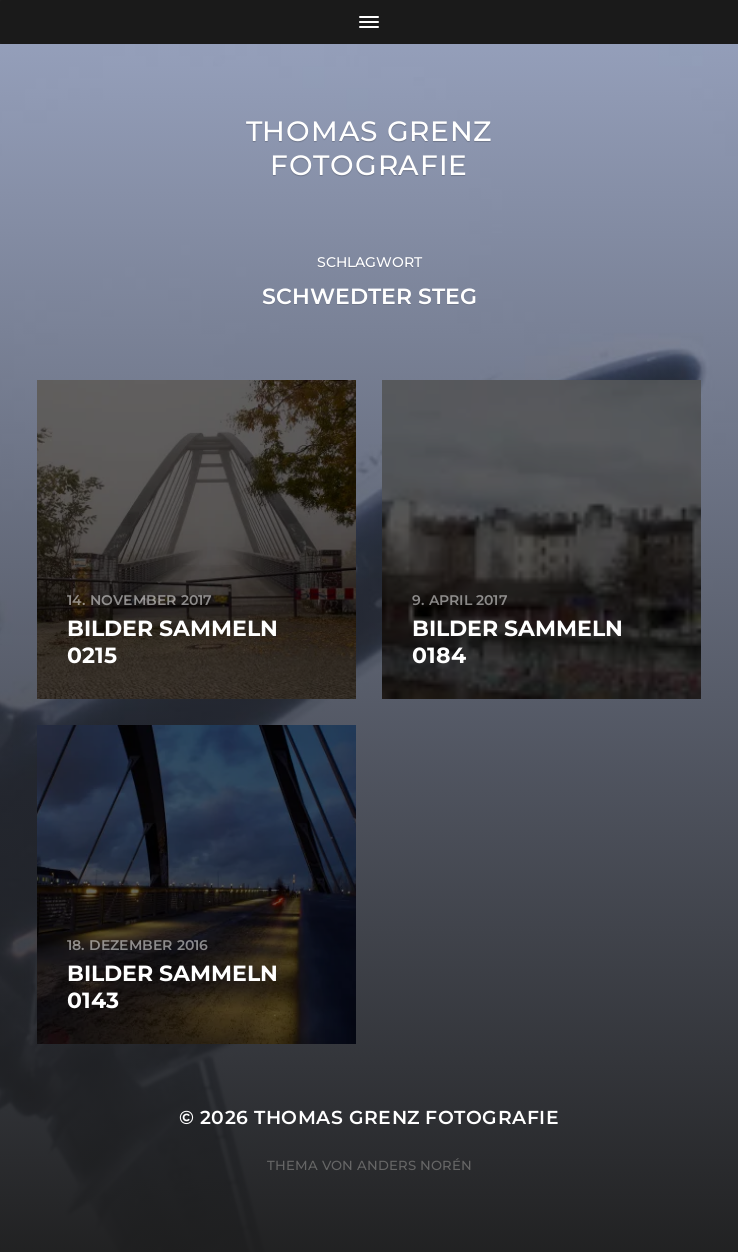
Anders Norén (414, 1165)
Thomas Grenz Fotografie (369, 148)
